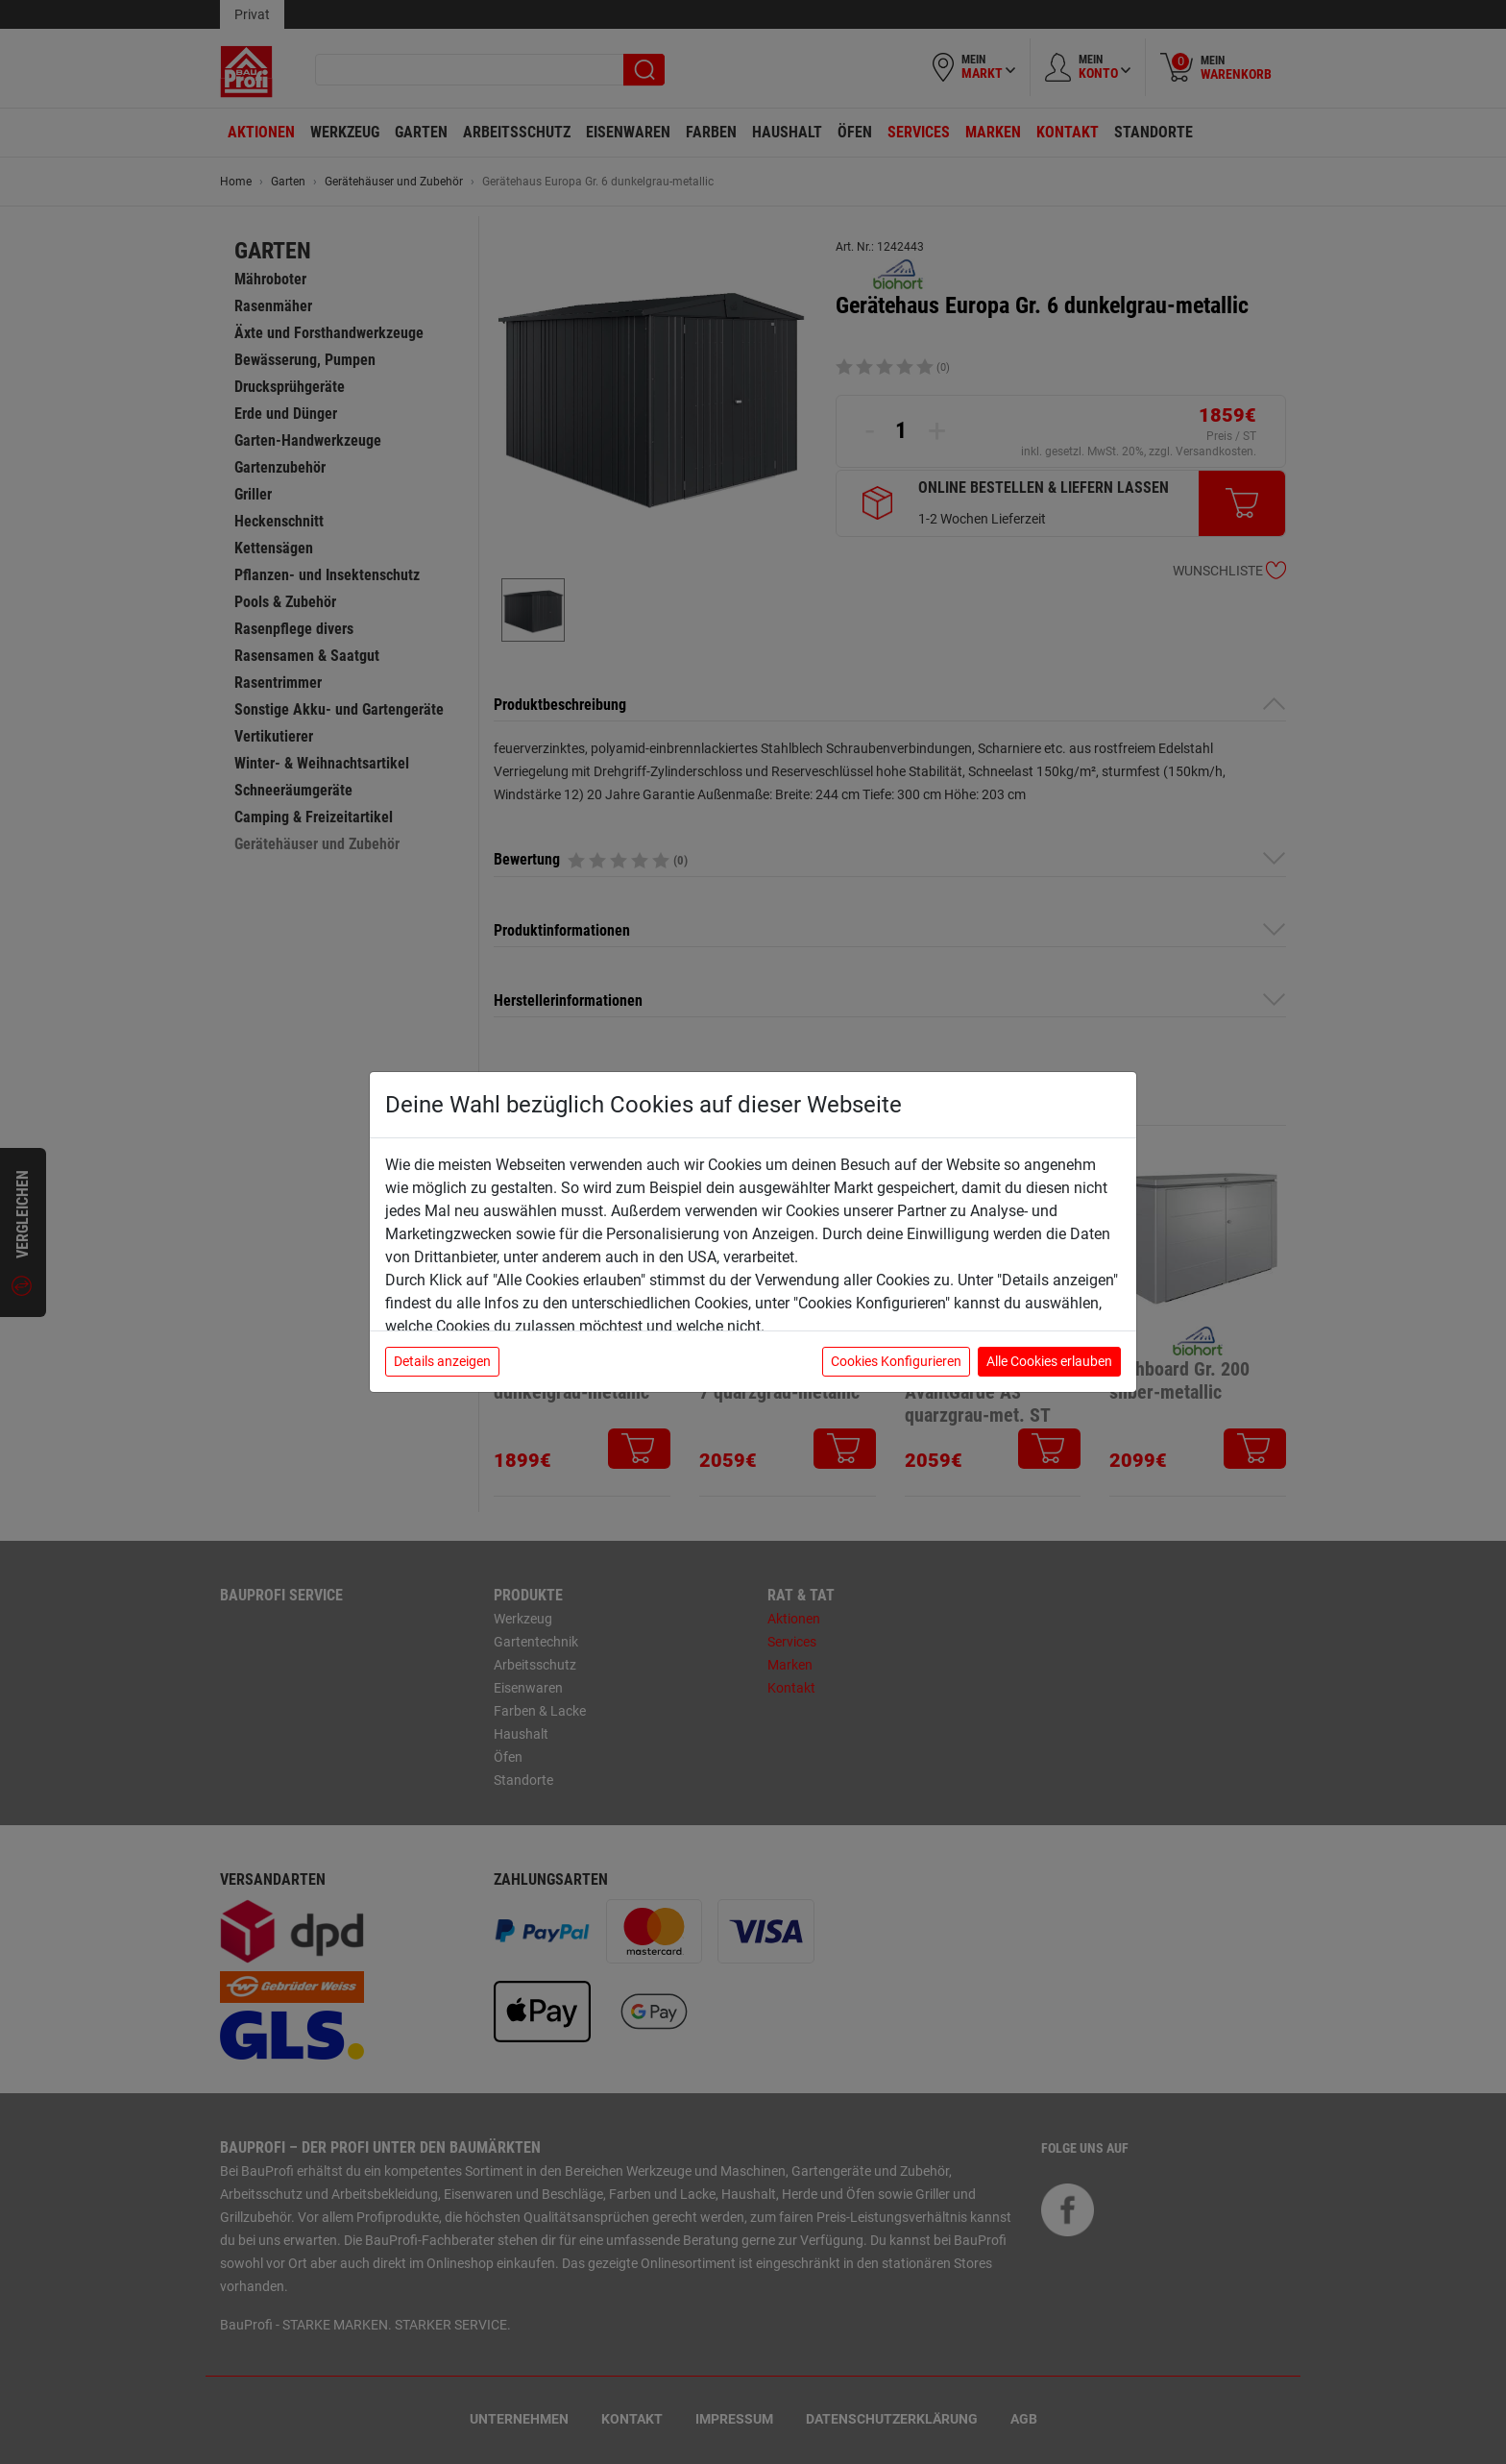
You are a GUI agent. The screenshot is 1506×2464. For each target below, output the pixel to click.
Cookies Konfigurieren (896, 1361)
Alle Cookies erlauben (1049, 1361)
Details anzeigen (442, 1361)
